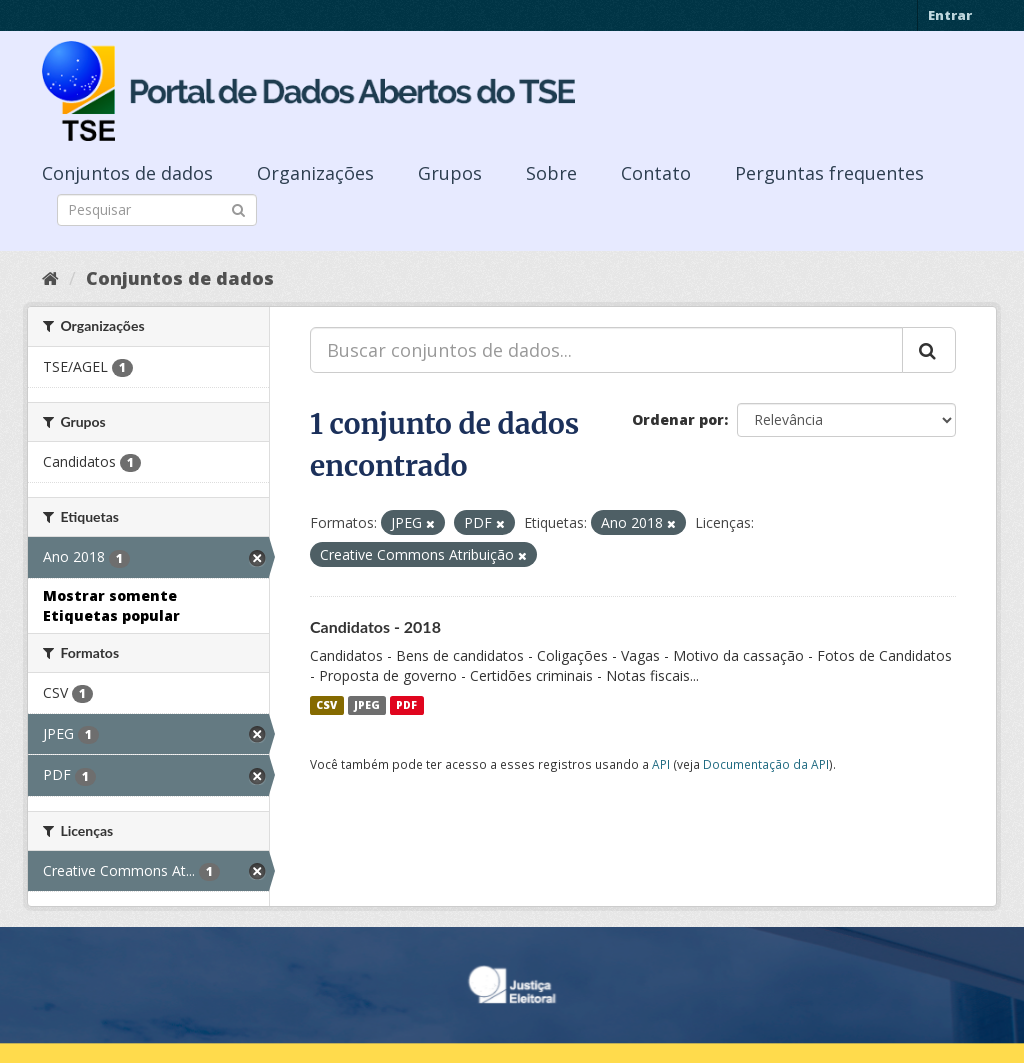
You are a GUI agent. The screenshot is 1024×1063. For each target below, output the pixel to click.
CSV (326, 705)
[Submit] (238, 208)
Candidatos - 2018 (375, 626)
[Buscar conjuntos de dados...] (606, 350)
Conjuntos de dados (127, 173)
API (661, 764)
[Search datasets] (157, 210)
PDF (406, 705)
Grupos (450, 173)
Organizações (315, 173)
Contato (656, 173)
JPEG (367, 705)
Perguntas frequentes (829, 173)
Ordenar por (678, 419)
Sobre (551, 173)
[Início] (50, 278)
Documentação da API (766, 764)
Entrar (950, 15)
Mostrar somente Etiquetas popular (111, 605)
